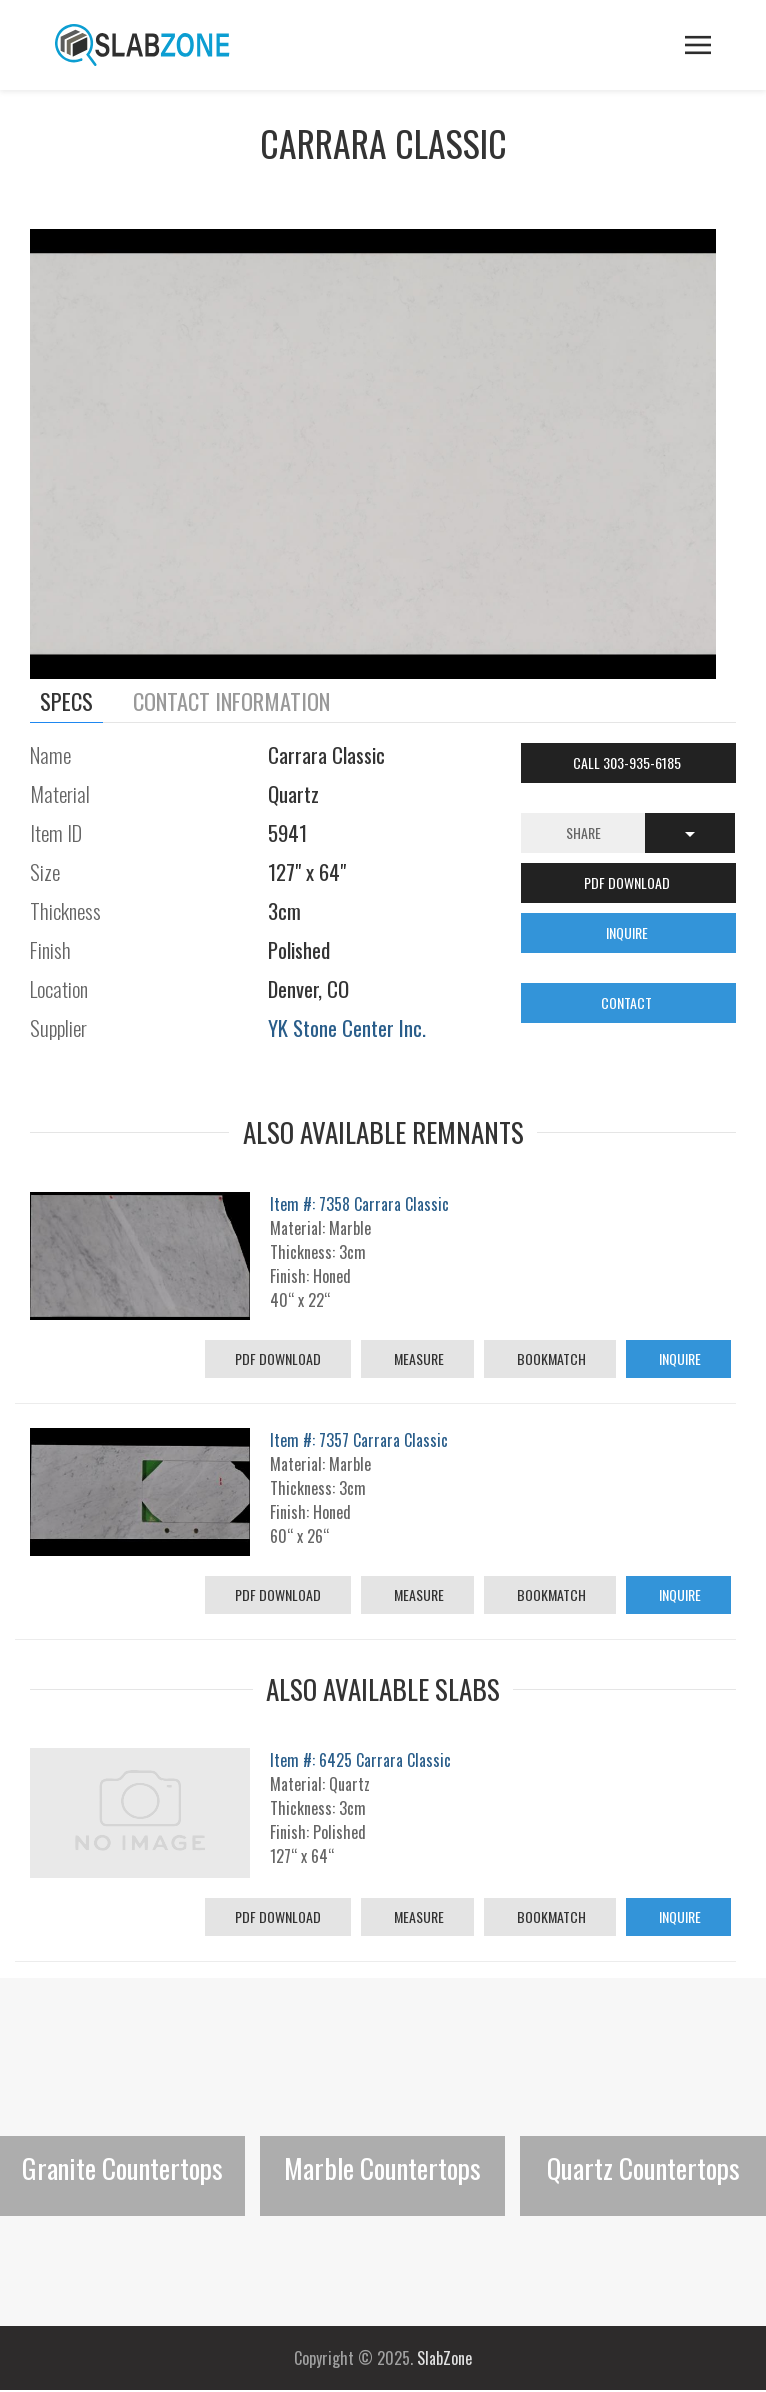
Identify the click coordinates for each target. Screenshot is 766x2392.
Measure (417, 1358)
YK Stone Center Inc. (347, 1027)
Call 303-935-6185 (628, 762)
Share (583, 832)
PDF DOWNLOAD (628, 882)
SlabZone (444, 2358)
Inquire (678, 1358)
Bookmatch (550, 1358)
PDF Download (278, 1358)
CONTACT (628, 1002)
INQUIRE (628, 932)
